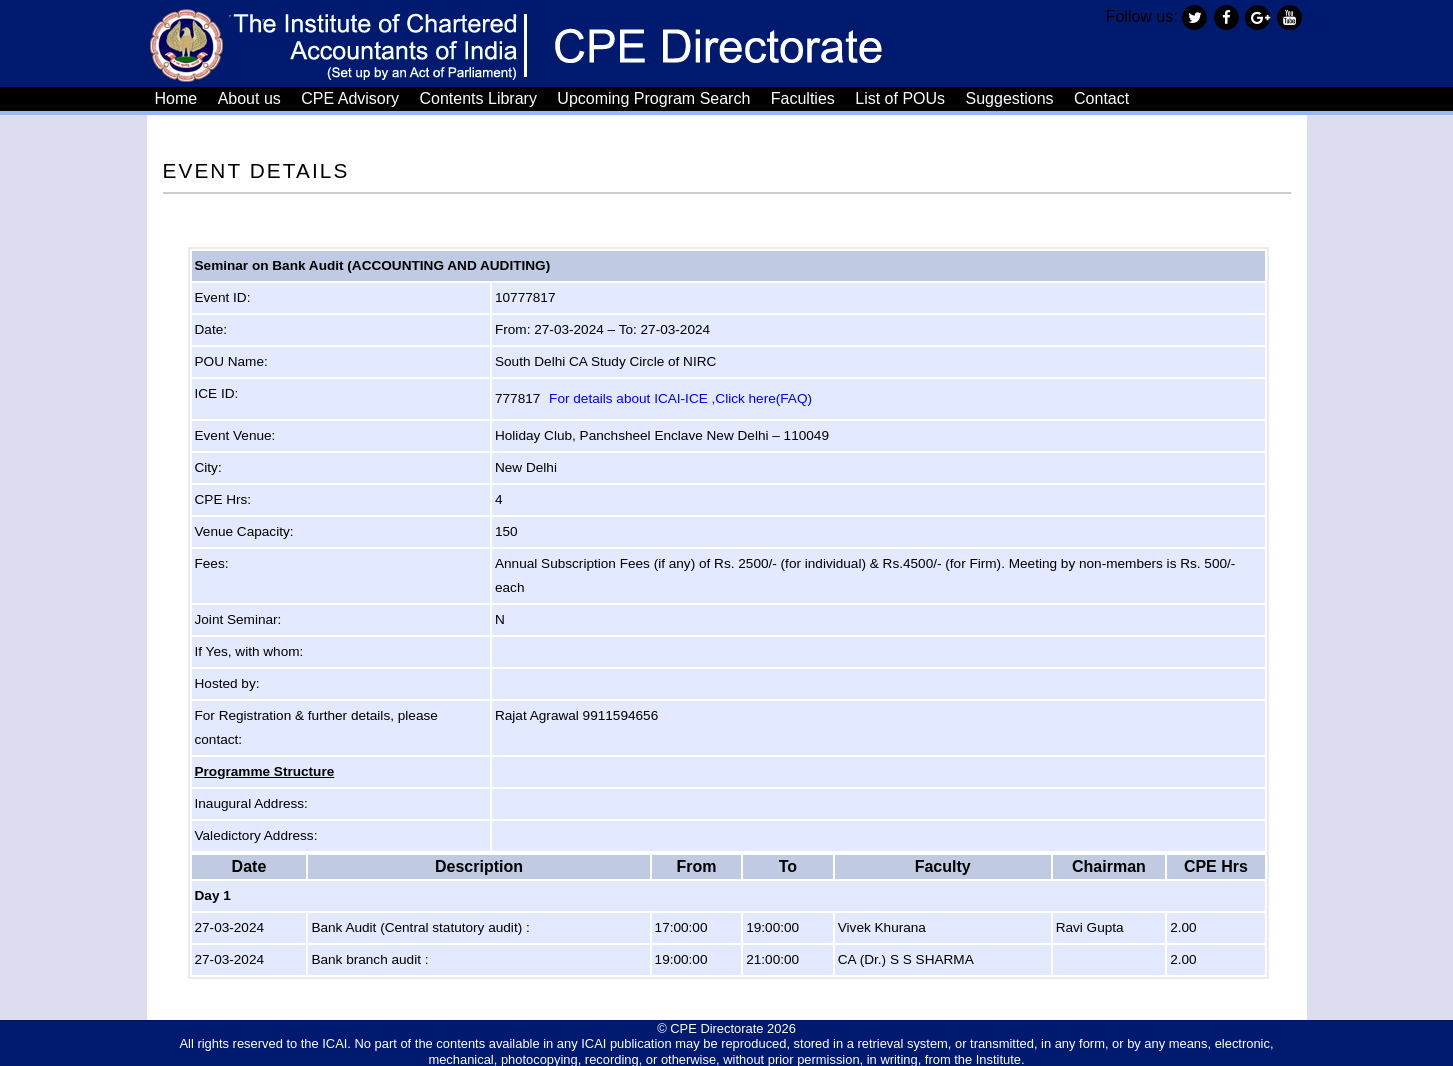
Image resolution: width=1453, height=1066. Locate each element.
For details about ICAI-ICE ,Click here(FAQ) (680, 396)
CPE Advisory (350, 97)
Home (176, 97)
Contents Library (478, 97)
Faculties (803, 97)
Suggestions (1010, 97)
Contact (1101, 97)
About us (249, 97)
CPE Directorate (716, 1026)
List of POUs (900, 97)
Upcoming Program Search (653, 97)
